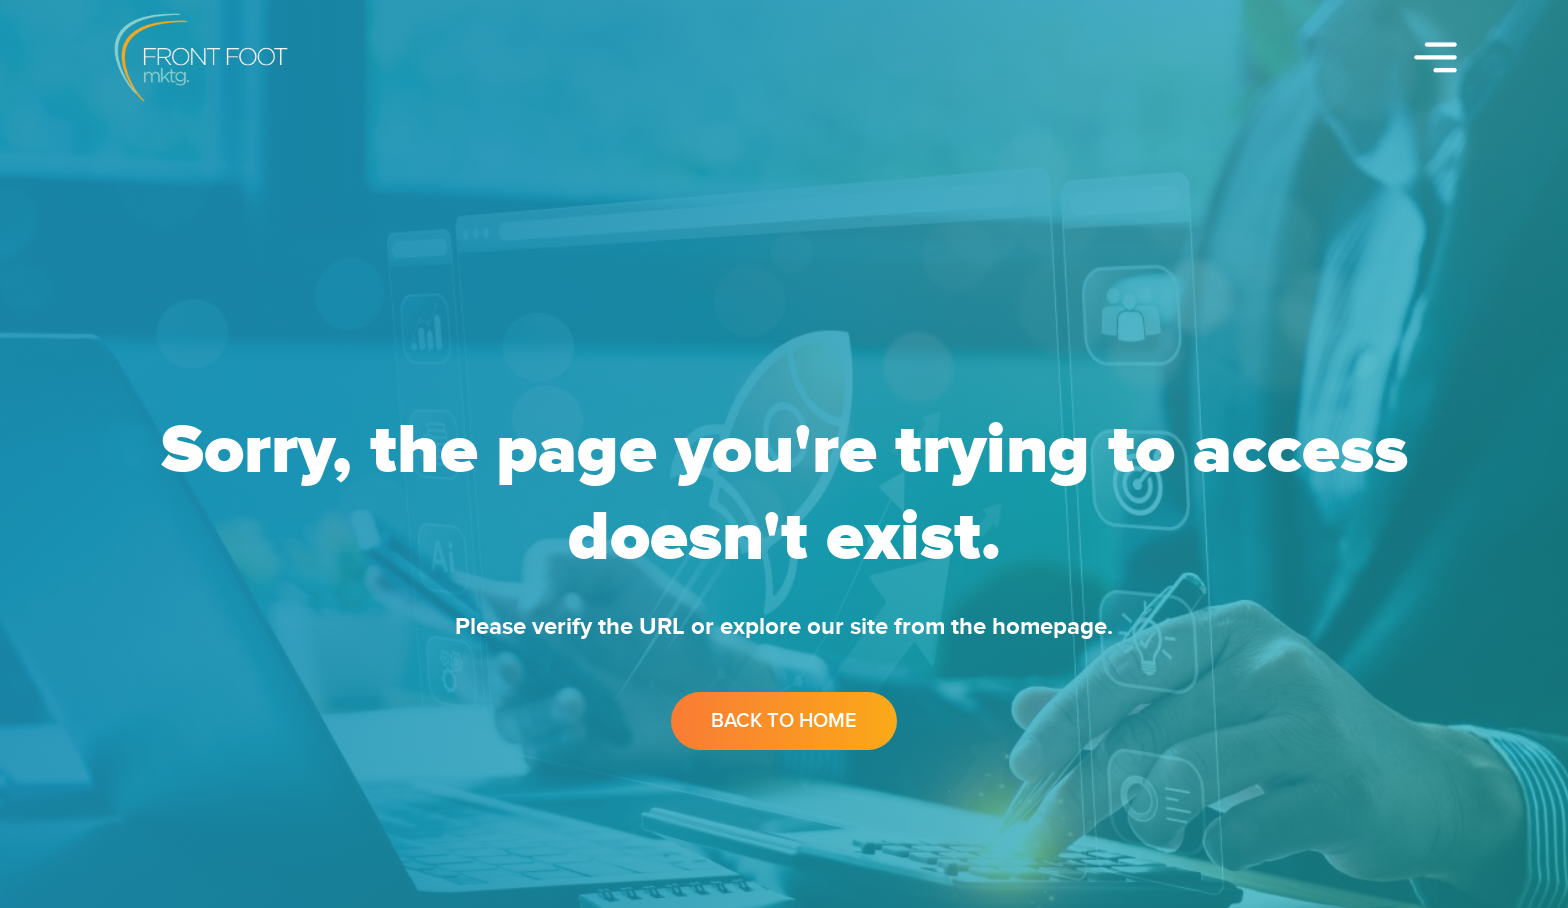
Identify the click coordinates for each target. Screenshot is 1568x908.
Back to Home (784, 721)
